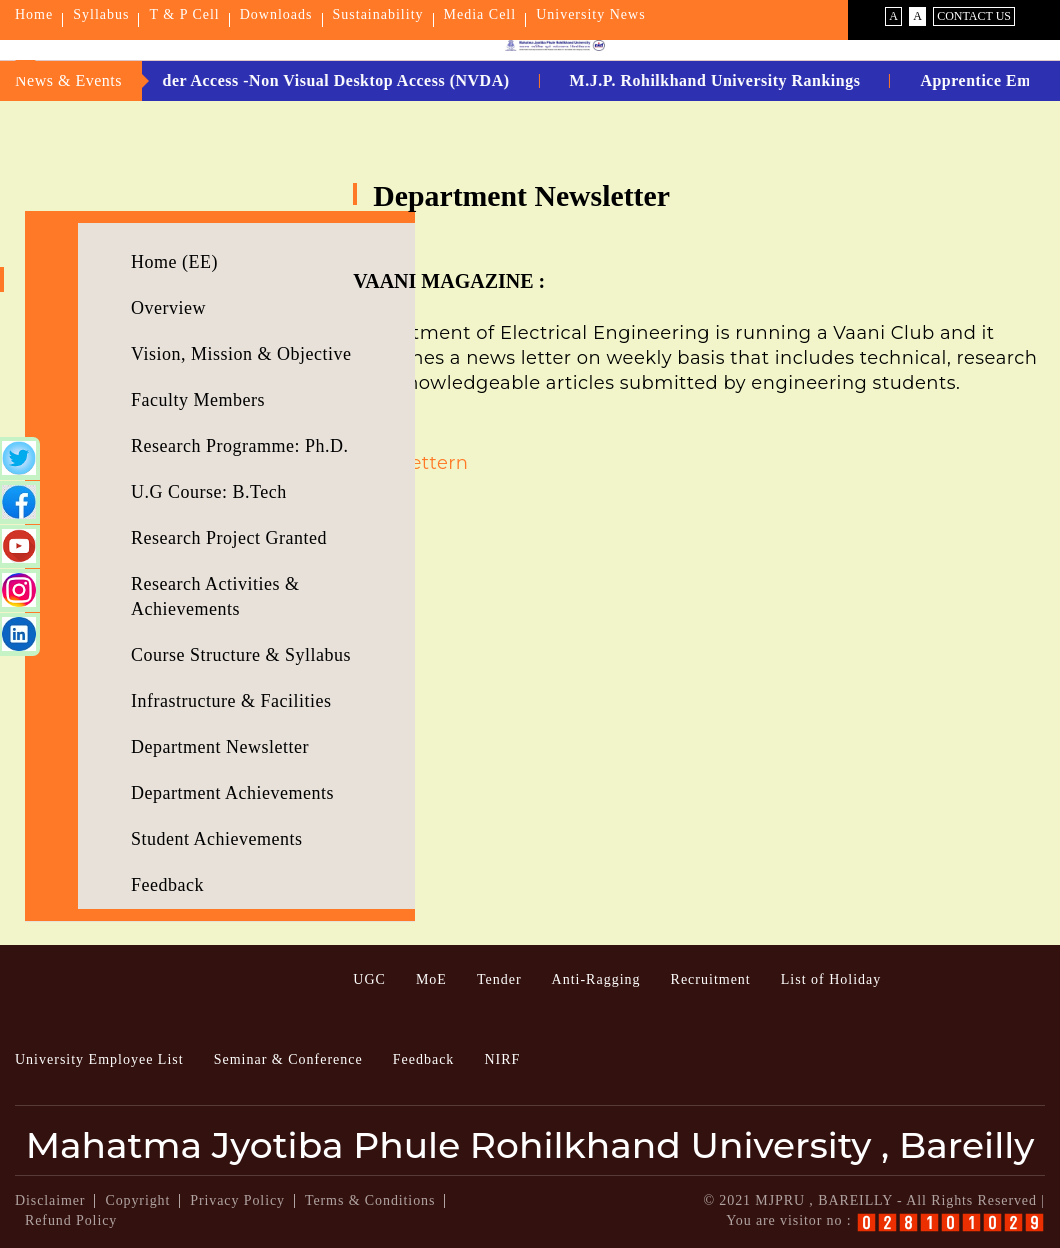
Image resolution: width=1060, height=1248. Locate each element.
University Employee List (99, 1059)
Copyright (137, 1200)
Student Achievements (216, 839)
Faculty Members (198, 400)
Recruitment (711, 979)
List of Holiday (831, 979)
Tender (499, 979)
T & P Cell (184, 14)
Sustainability (378, 14)
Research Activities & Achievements (215, 596)
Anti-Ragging (596, 979)
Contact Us (974, 16)
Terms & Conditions (370, 1200)
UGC (369, 979)
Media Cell (480, 14)
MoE (431, 979)
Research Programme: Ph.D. (239, 446)
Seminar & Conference (288, 1059)
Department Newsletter (220, 747)
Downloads (276, 14)
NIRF (502, 1059)
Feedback (167, 885)
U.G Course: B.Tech (209, 492)
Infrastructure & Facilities (231, 701)
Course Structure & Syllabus (241, 655)
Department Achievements (232, 793)
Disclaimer (50, 1200)
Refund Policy (71, 1220)
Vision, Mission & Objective (241, 354)
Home (34, 14)
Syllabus (101, 14)
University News (591, 14)
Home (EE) (174, 262)
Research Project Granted (229, 538)
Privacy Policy (237, 1200)
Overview (168, 308)
